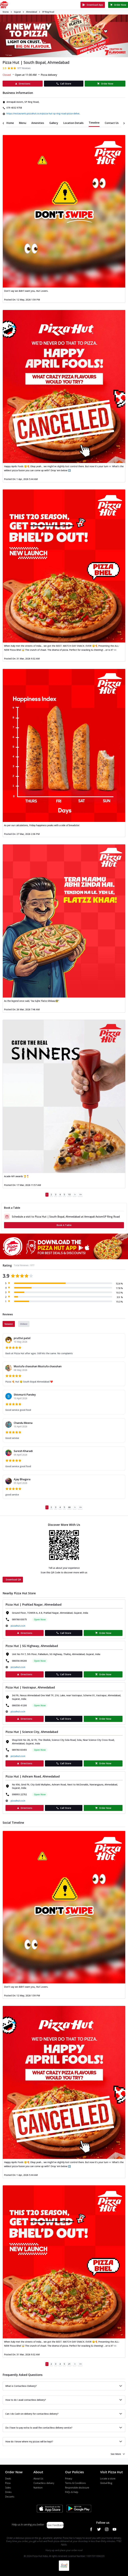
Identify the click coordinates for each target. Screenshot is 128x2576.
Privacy (68, 2478)
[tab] (10, 123)
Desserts (9, 2496)
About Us (38, 2478)
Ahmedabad (31, 12)
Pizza (8, 2483)
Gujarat (17, 12)
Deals (8, 2478)
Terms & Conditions (75, 2483)
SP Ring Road (48, 12)
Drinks (8, 2492)
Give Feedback (55, 2525)
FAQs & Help (71, 2492)
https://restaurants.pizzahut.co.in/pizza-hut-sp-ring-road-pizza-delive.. (43, 113)
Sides (8, 2487)
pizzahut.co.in (18, 1625)
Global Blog (106, 2483)
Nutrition (38, 2487)
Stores (6, 12)
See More (118, 2454)
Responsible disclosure (77, 2487)
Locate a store (107, 2478)
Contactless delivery (43, 2483)
